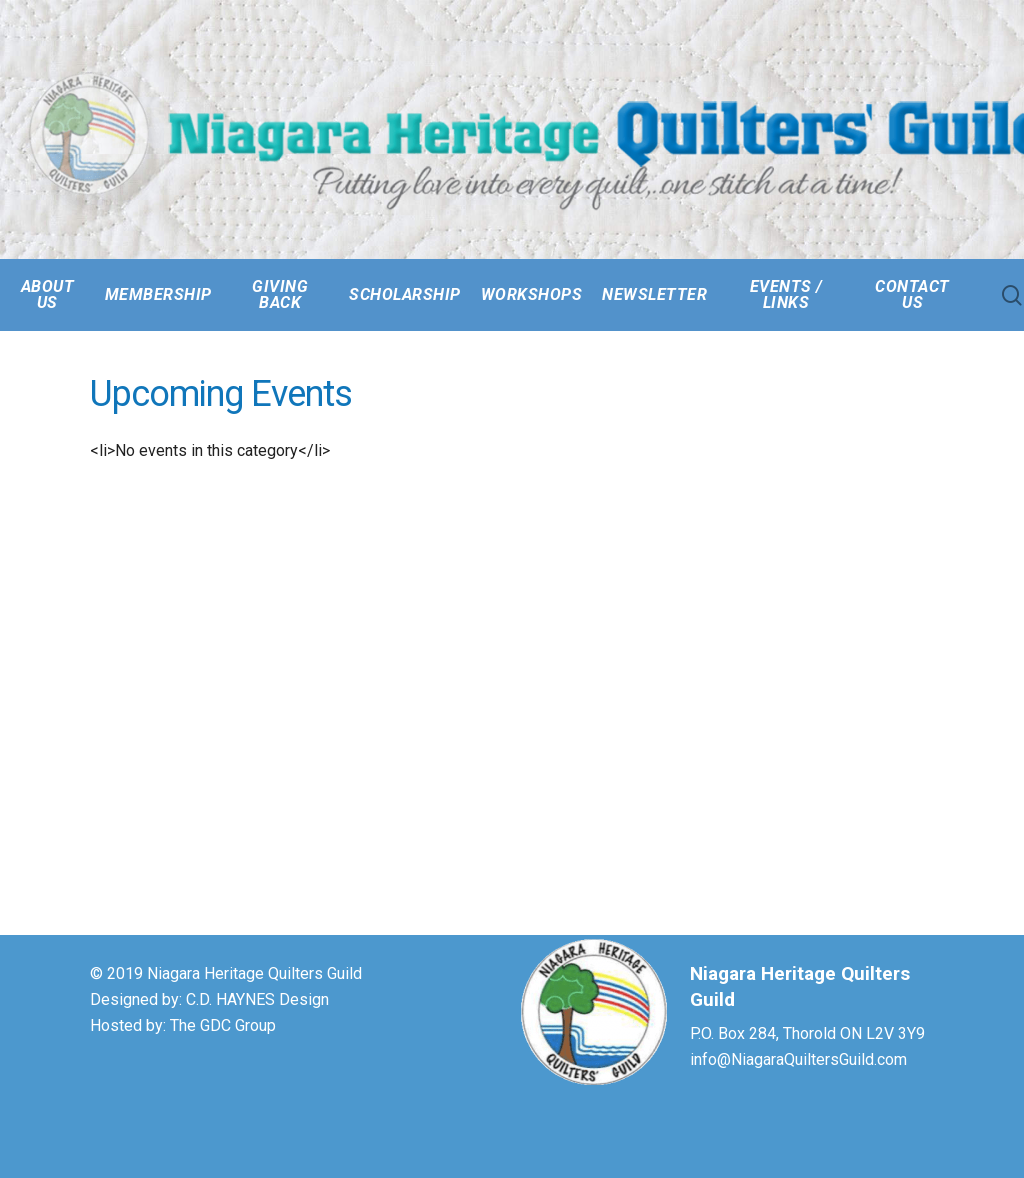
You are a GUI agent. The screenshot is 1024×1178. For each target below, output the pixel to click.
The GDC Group (223, 1025)
